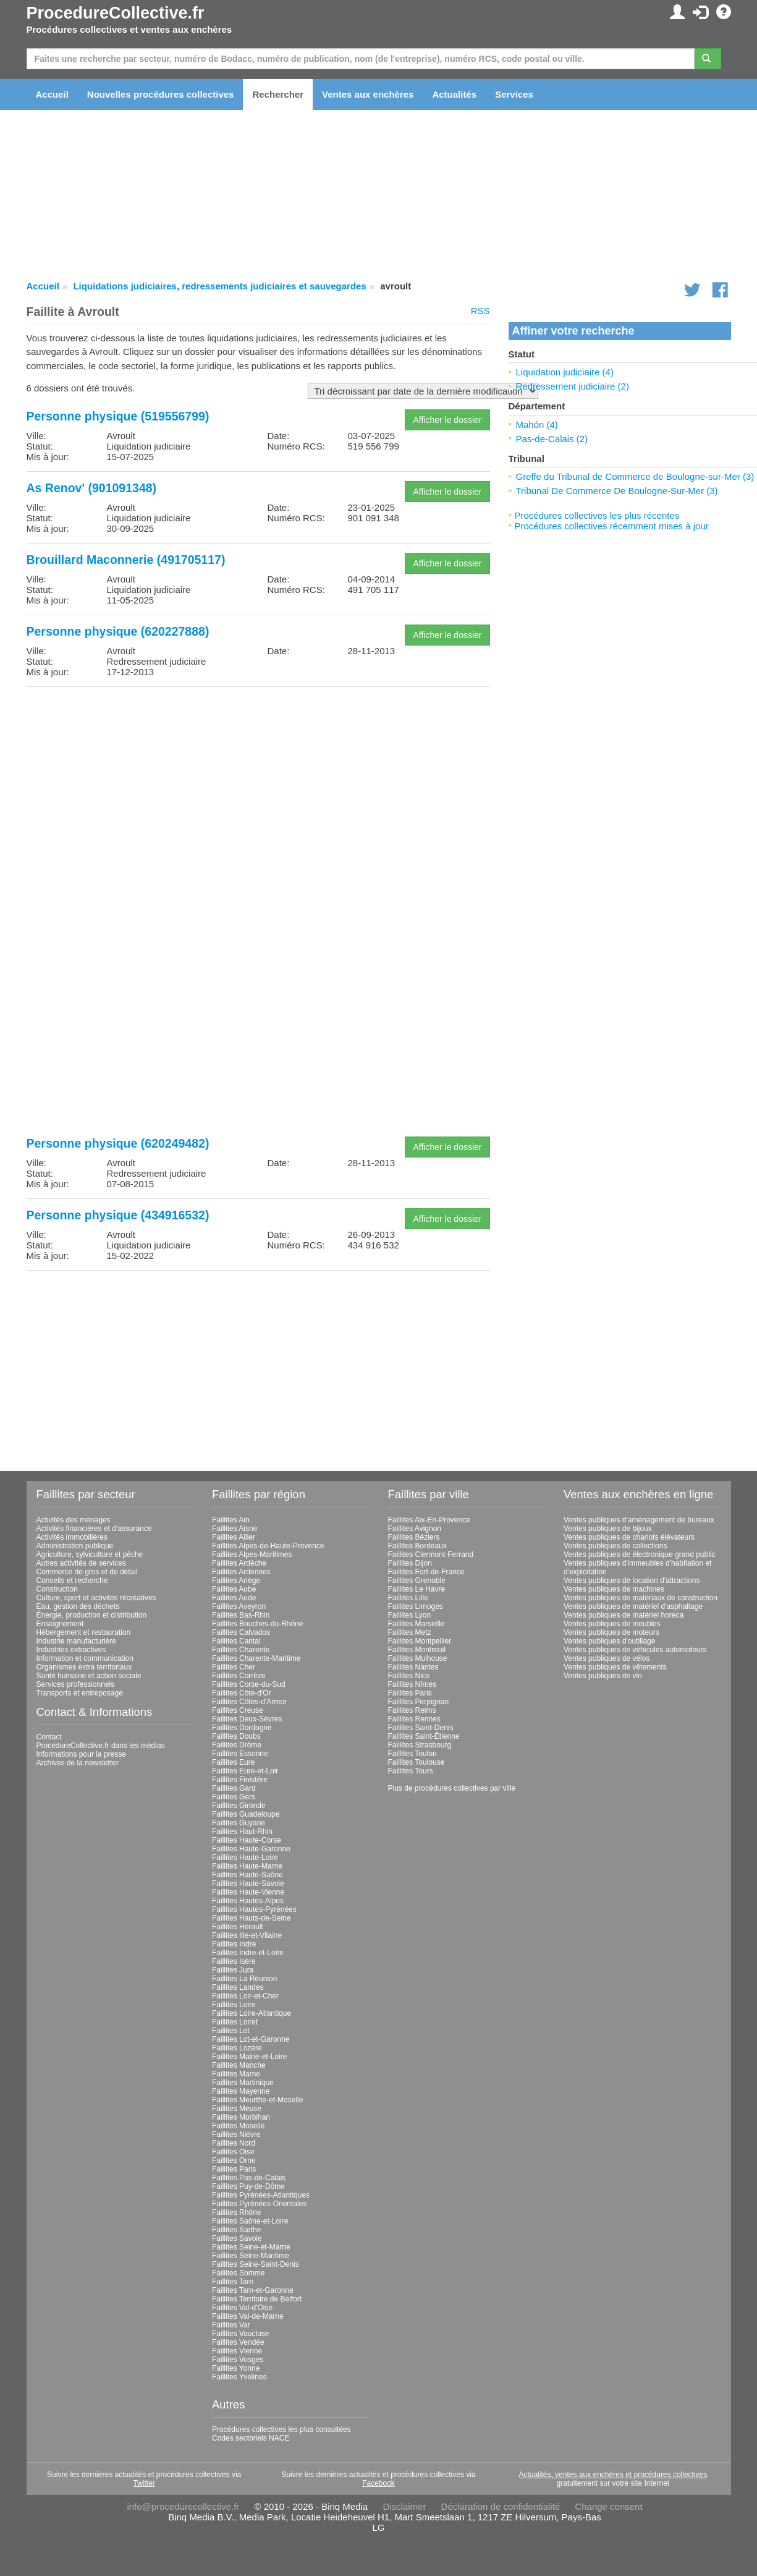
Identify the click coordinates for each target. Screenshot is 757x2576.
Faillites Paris (234, 2169)
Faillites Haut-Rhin (242, 1831)
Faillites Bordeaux (417, 1546)
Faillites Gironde (239, 1805)
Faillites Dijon (410, 1563)
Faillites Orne (234, 2160)
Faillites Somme (238, 2273)
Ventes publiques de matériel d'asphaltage (633, 1606)
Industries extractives (71, 1649)
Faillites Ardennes (241, 1571)
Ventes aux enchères (367, 94)
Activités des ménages (73, 1520)
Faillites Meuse (236, 2108)
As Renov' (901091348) (92, 488)
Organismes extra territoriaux (84, 1667)
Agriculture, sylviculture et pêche (89, 1554)
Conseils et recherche (72, 1580)
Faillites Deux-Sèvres (247, 1719)
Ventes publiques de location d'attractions (632, 1580)
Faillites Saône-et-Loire (250, 2221)
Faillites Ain (231, 1520)
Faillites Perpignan (418, 1701)
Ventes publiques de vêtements (615, 1667)
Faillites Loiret (235, 2022)
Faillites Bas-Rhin (240, 1615)
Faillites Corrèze (239, 1675)
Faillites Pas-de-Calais (248, 2177)
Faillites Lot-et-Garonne (250, 2039)
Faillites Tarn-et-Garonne (253, 2290)
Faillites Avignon (415, 1528)
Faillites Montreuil (417, 1649)
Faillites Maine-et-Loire (249, 2056)
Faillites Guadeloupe (245, 1814)
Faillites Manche (239, 2065)
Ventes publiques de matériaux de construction (640, 1597)
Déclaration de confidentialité (500, 2506)
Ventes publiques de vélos (606, 1658)
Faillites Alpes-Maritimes (252, 1554)
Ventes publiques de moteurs (611, 1632)
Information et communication (84, 1658)
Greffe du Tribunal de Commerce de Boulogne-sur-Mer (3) (635, 476)
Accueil (52, 94)
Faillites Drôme (236, 1745)
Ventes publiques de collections (615, 1546)
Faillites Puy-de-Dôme (248, 2186)
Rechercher (277, 94)
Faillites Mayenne (240, 2091)
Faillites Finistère (240, 1779)
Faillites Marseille (416, 1623)
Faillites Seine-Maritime (250, 2255)
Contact (49, 1737)
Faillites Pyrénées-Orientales (259, 2203)
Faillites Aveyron (239, 1606)
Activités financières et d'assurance (94, 1528)
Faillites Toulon (412, 1753)
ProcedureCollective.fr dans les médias (100, 1745)
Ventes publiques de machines (614, 1589)
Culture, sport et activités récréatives (96, 1597)
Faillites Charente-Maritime (256, 1658)
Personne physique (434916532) (118, 1215)
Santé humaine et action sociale (89, 1675)
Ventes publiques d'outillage (609, 1641)
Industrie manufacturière (76, 1641)
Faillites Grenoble (417, 1580)
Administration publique (75, 1546)
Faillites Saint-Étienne (424, 1736)
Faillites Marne (236, 2074)
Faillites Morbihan (241, 2117)
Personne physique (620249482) (118, 1143)
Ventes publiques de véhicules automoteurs (635, 1649)
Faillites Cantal (236, 1641)
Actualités (454, 94)
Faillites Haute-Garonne (251, 1849)
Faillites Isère (234, 1961)
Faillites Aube (234, 1589)
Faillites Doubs (236, 1736)
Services (514, 94)
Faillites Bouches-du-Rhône (257, 1623)
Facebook (378, 2483)
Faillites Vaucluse (240, 2333)
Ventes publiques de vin (603, 1675)
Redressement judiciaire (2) (572, 386)
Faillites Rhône (236, 2212)
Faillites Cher (233, 1667)
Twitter (143, 2483)
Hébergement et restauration (83, 1632)
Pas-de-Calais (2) (552, 438)
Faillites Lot (231, 2030)
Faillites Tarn (232, 2281)
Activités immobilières (72, 1537)
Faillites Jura (232, 1970)
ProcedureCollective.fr (116, 13)
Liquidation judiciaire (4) (565, 372)
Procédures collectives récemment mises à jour (612, 526)
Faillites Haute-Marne (247, 1866)
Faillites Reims (412, 1710)
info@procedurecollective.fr (183, 2506)
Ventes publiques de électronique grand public (640, 1554)
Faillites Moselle (238, 2126)
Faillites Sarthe (236, 2229)
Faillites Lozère (237, 2048)
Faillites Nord (233, 2143)
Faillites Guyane (238, 1823)
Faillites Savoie (237, 2238)
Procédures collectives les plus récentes (597, 515)
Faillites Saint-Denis (421, 1727)
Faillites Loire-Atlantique (251, 2013)
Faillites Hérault (237, 1926)
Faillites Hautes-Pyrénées (254, 1909)
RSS (480, 310)
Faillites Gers (233, 1797)
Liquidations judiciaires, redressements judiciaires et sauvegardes (219, 286)
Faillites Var (231, 2325)
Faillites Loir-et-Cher (245, 1996)
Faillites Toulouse (416, 1762)
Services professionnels (75, 1684)
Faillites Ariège (236, 1580)
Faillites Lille (408, 1597)
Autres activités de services (81, 1563)
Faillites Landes (237, 1987)
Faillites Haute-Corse (246, 1840)
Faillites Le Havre (417, 1589)
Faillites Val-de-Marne (248, 2316)
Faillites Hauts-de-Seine (251, 1918)
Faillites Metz (409, 1632)
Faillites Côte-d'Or (241, 1693)
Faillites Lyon (409, 1615)
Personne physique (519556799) (118, 416)
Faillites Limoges (415, 1606)
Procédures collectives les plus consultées (281, 2429)
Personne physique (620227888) (118, 631)
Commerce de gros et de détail (87, 1571)
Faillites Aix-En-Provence (429, 1520)
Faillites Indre (234, 1944)
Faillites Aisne (234, 1528)
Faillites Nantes (413, 1667)
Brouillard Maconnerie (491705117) (126, 559)
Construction (57, 1589)
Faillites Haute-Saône (247, 1874)
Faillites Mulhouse (417, 1658)
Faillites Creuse (237, 1710)
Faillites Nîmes (412, 1684)
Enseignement (60, 1623)
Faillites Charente (240, 1649)
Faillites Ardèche (239, 1563)
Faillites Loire (234, 2004)
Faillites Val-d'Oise (242, 2307)
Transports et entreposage (79, 1693)
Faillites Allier (233, 1537)
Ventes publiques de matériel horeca (623, 1615)
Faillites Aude (234, 1597)
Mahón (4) (537, 424)
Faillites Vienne (237, 2351)
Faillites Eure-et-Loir (245, 1771)
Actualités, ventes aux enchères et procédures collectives (612, 2474)
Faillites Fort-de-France (426, 1571)
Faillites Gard (234, 1788)
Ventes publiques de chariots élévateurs (629, 1537)
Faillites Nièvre (236, 2134)
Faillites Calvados (241, 1632)
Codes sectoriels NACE (250, 2438)
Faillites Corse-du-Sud (248, 1684)
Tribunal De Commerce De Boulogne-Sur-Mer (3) (617, 490)
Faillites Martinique (243, 2082)
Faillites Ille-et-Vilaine (247, 1935)
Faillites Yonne (236, 2368)
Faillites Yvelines (239, 2377)
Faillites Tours (410, 1771)
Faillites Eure (233, 1762)
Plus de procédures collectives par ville (452, 1788)
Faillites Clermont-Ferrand (431, 1554)
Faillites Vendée (238, 2342)
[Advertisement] (258, 782)
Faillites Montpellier (420, 1641)
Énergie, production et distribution (91, 1615)
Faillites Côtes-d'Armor (249, 1701)
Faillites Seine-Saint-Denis (255, 2264)
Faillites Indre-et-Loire (248, 1952)
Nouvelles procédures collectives (160, 94)
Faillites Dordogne (242, 1727)
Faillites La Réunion (244, 1978)
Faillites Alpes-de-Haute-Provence (268, 1546)
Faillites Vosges (237, 2359)
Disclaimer (404, 2506)
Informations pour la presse (81, 1754)
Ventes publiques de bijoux (608, 1528)
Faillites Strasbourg (420, 1745)
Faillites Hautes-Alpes (248, 1900)
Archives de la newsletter (77, 1763)
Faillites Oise (233, 2151)
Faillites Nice (409, 1675)
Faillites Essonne (240, 1753)
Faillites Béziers (414, 1537)
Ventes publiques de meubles (612, 1623)
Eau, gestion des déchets (78, 1606)
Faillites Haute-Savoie (248, 1883)
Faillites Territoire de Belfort (257, 2299)
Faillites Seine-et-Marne (251, 2247)
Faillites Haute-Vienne (248, 1892)
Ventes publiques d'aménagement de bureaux (639, 1520)
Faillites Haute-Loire (245, 1857)
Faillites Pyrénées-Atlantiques (261, 2195)
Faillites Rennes (414, 1719)
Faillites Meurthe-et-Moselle (257, 2100)
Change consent (608, 2506)
